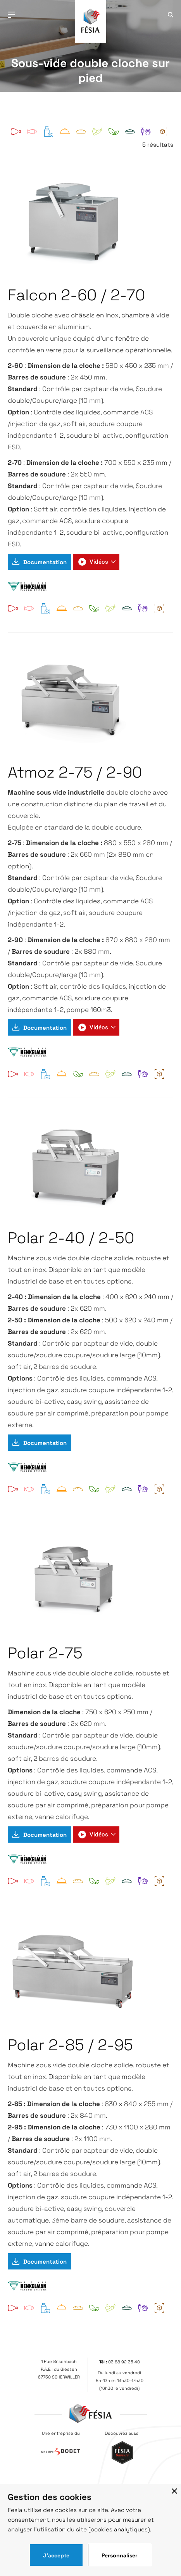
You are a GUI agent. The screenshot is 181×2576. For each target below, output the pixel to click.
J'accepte (56, 2555)
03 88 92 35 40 (124, 2362)
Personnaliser (120, 2555)
